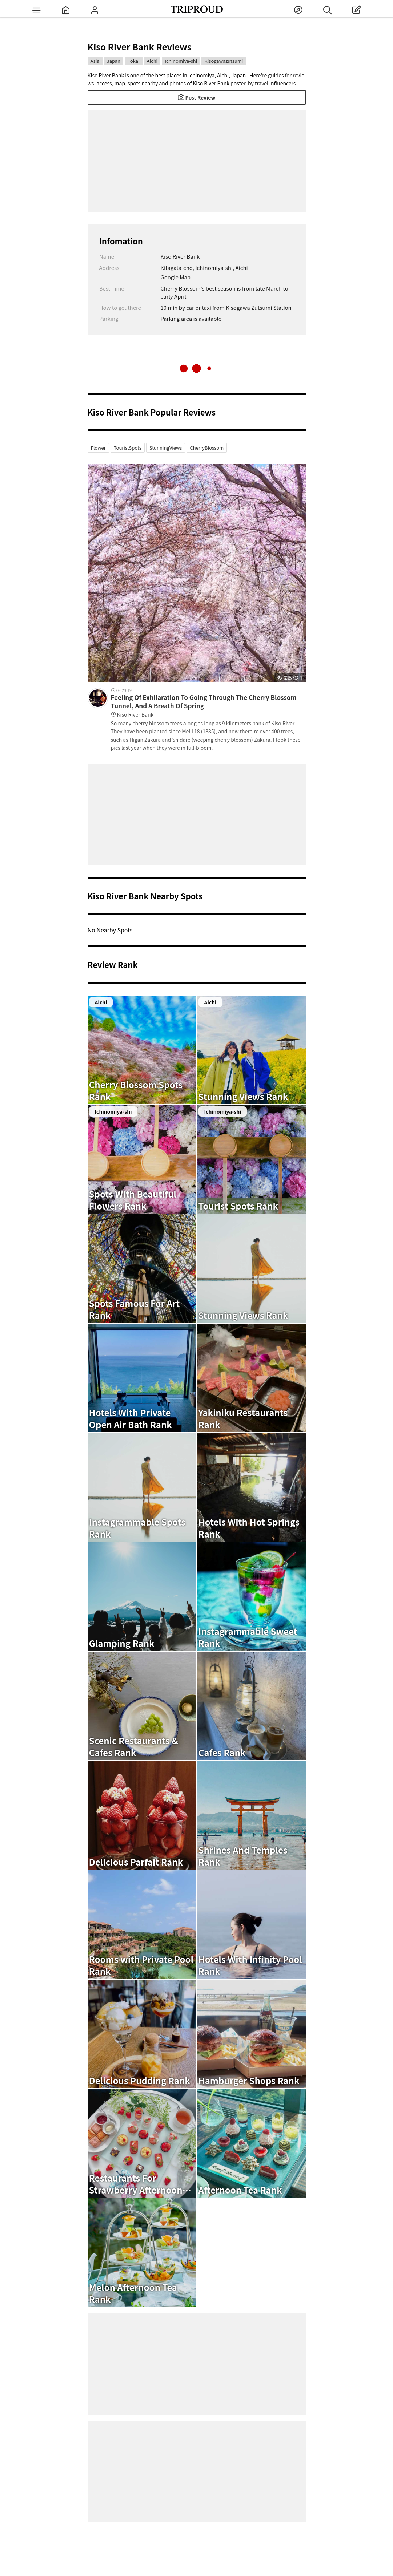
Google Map (175, 277)
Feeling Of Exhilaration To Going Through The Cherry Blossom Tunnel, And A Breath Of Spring (208, 705)
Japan (113, 60)
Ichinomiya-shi (181, 60)
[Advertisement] (197, 161)
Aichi (152, 60)
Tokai (134, 60)
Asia (95, 60)
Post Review (197, 97)
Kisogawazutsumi (223, 60)
